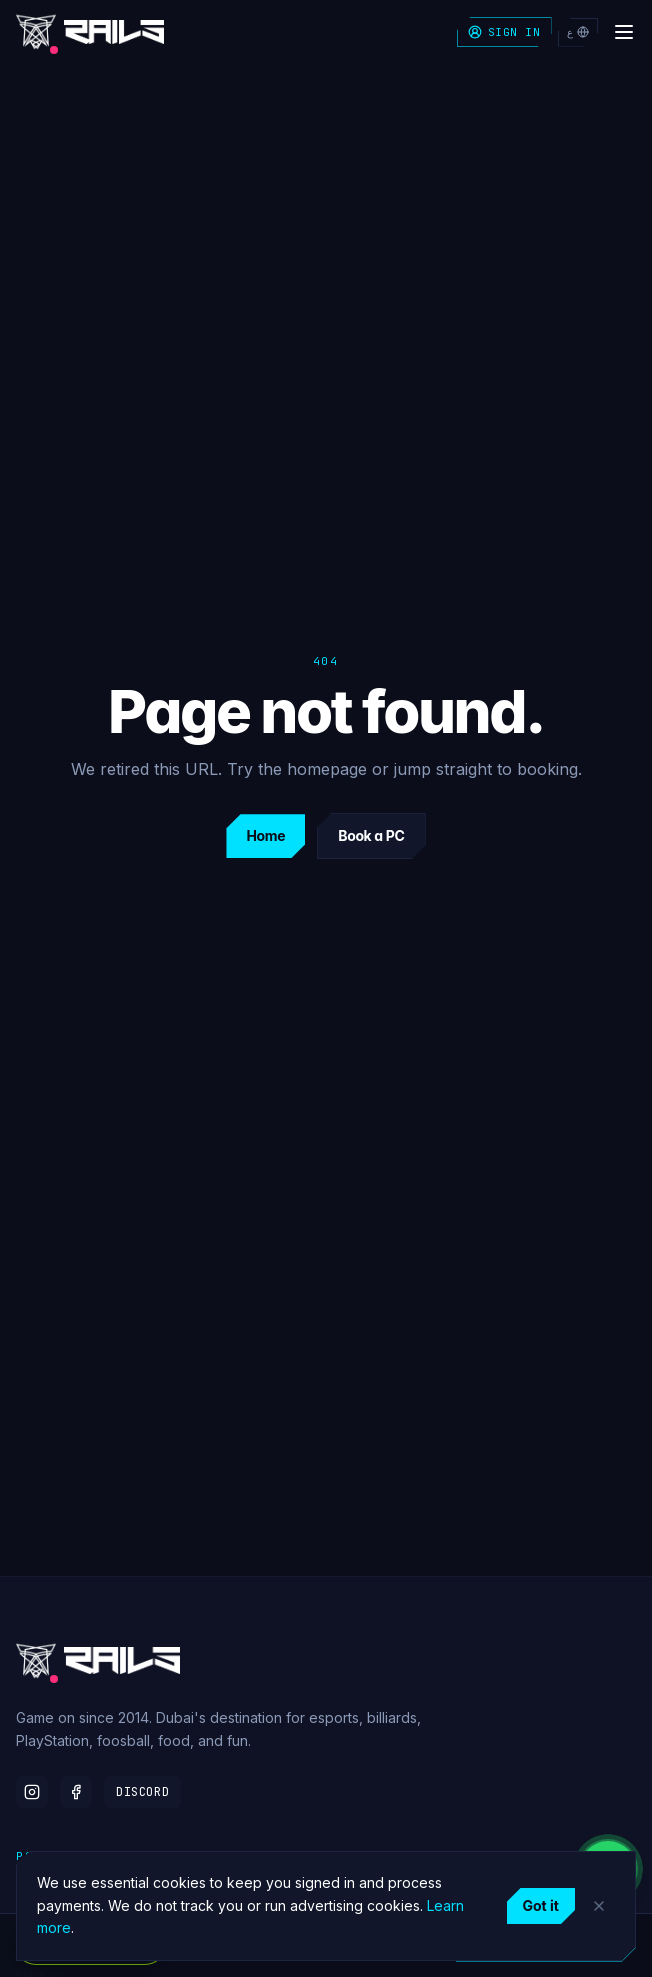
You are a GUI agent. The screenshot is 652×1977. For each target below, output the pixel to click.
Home (265, 835)
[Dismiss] (599, 1906)
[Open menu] (624, 32)
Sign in (504, 32)
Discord (142, 1792)
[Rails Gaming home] (90, 32)
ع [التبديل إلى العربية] (578, 32)
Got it (541, 1905)
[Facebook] (76, 1792)
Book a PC (371, 835)
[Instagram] (32, 1792)
